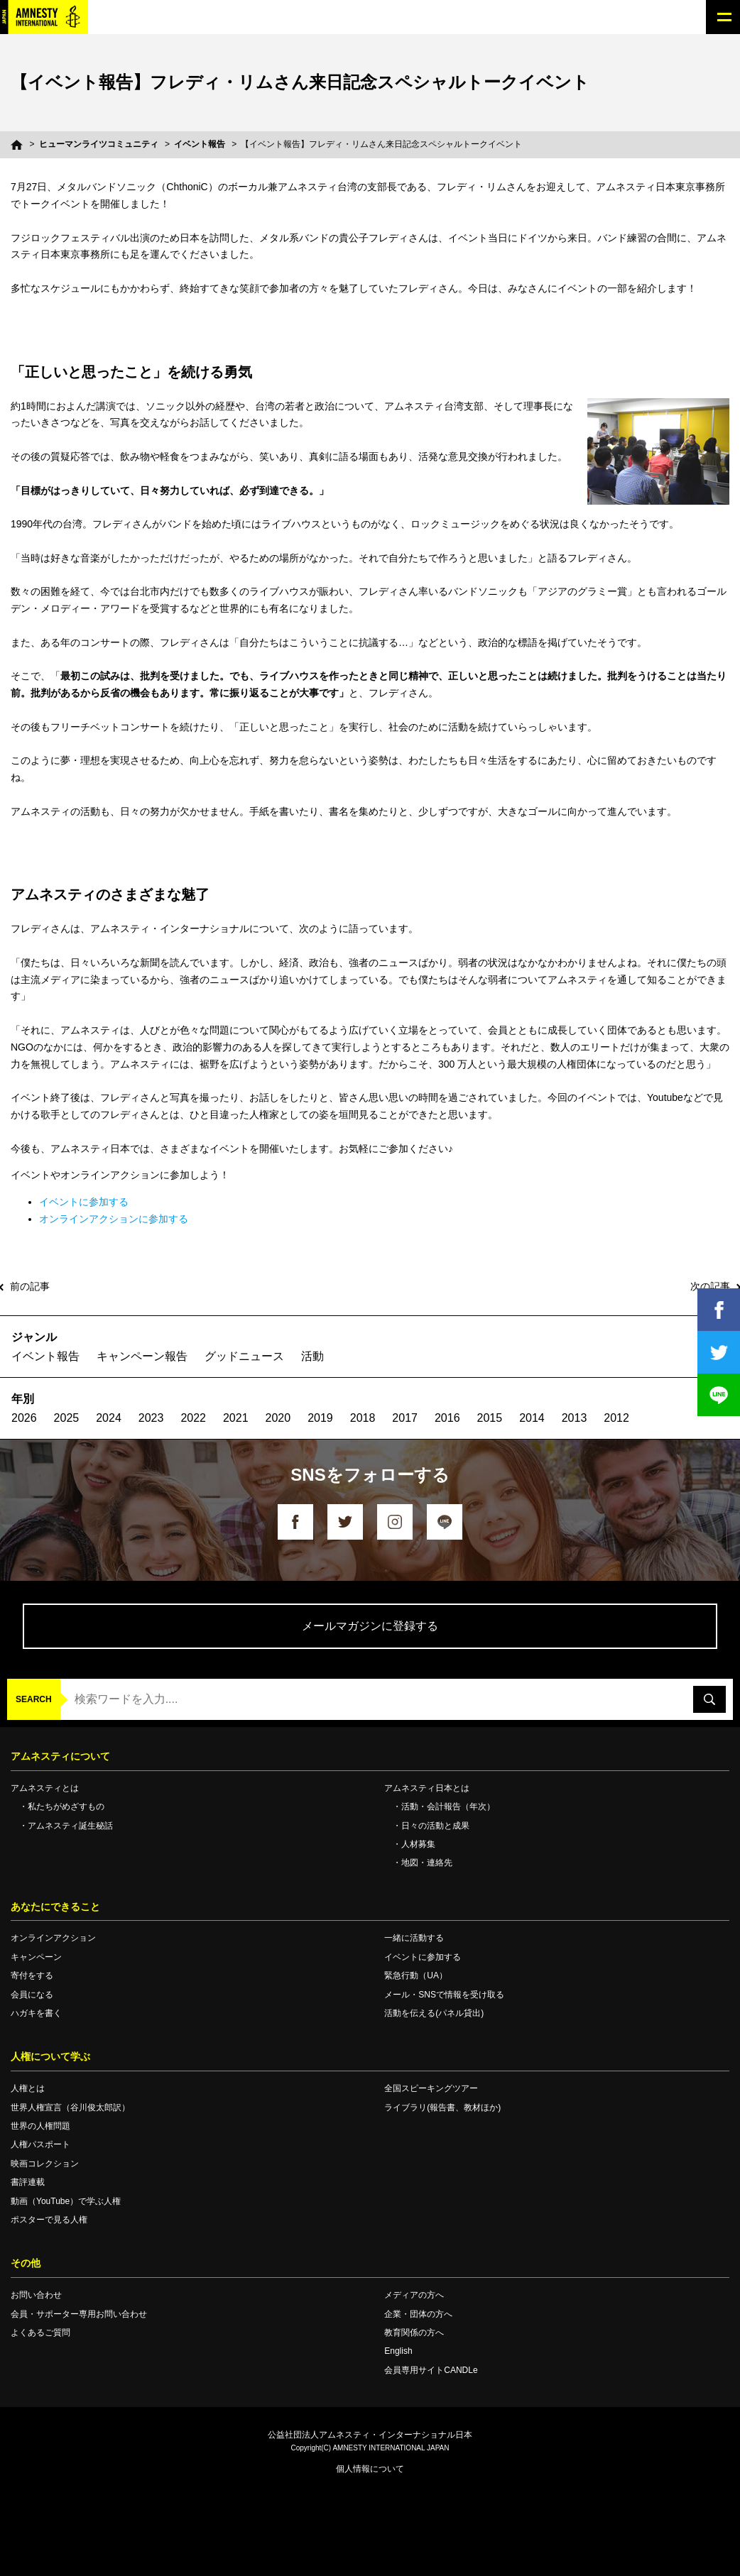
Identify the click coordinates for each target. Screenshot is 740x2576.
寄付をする (32, 1975)
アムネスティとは (45, 1788)
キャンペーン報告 (142, 1356)
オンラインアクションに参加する (113, 1218)
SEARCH (34, 1699)
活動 (312, 1356)
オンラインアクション (53, 1938)
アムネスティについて (60, 1756)
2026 (24, 1418)
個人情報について (370, 2469)
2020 (278, 1418)
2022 (193, 1418)
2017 (405, 1418)
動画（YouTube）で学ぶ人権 (66, 2201)
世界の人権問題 (40, 2126)
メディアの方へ (414, 2295)
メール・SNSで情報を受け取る (444, 1995)
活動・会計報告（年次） (448, 1807)
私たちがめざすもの (66, 1807)
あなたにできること (55, 1906)
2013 (574, 1418)
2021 (236, 1418)
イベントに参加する (84, 1201)
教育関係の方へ (414, 2332)
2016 (447, 1418)
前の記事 (30, 1286)
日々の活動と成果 (435, 1826)
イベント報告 (199, 144)
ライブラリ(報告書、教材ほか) (442, 2107)
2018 (363, 1418)
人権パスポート (40, 2144)
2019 (320, 1418)
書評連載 (28, 2182)
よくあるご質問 (40, 2332)
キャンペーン (36, 1957)
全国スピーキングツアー (431, 2088)
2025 (67, 1418)
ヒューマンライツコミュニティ (98, 144)
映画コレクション (45, 2164)
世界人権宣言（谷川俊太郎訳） (70, 2107)
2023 (151, 1418)
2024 (108, 1418)
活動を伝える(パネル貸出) (434, 2013)
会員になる (32, 1995)
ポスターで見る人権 (49, 2220)
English (398, 2351)
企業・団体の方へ (418, 2314)
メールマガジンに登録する (370, 1626)
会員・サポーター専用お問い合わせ (79, 2314)
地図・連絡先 (426, 1863)
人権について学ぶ (50, 2056)
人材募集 (418, 1844)
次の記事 (710, 1286)
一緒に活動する (414, 1938)
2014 (532, 1418)
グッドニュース (244, 1356)
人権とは (28, 2088)
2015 (490, 1418)
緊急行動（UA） (415, 1975)
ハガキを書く (36, 2013)
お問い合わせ (36, 2295)
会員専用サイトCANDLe (430, 2370)
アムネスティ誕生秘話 (70, 1826)
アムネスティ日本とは (426, 1788)
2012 (616, 1418)
